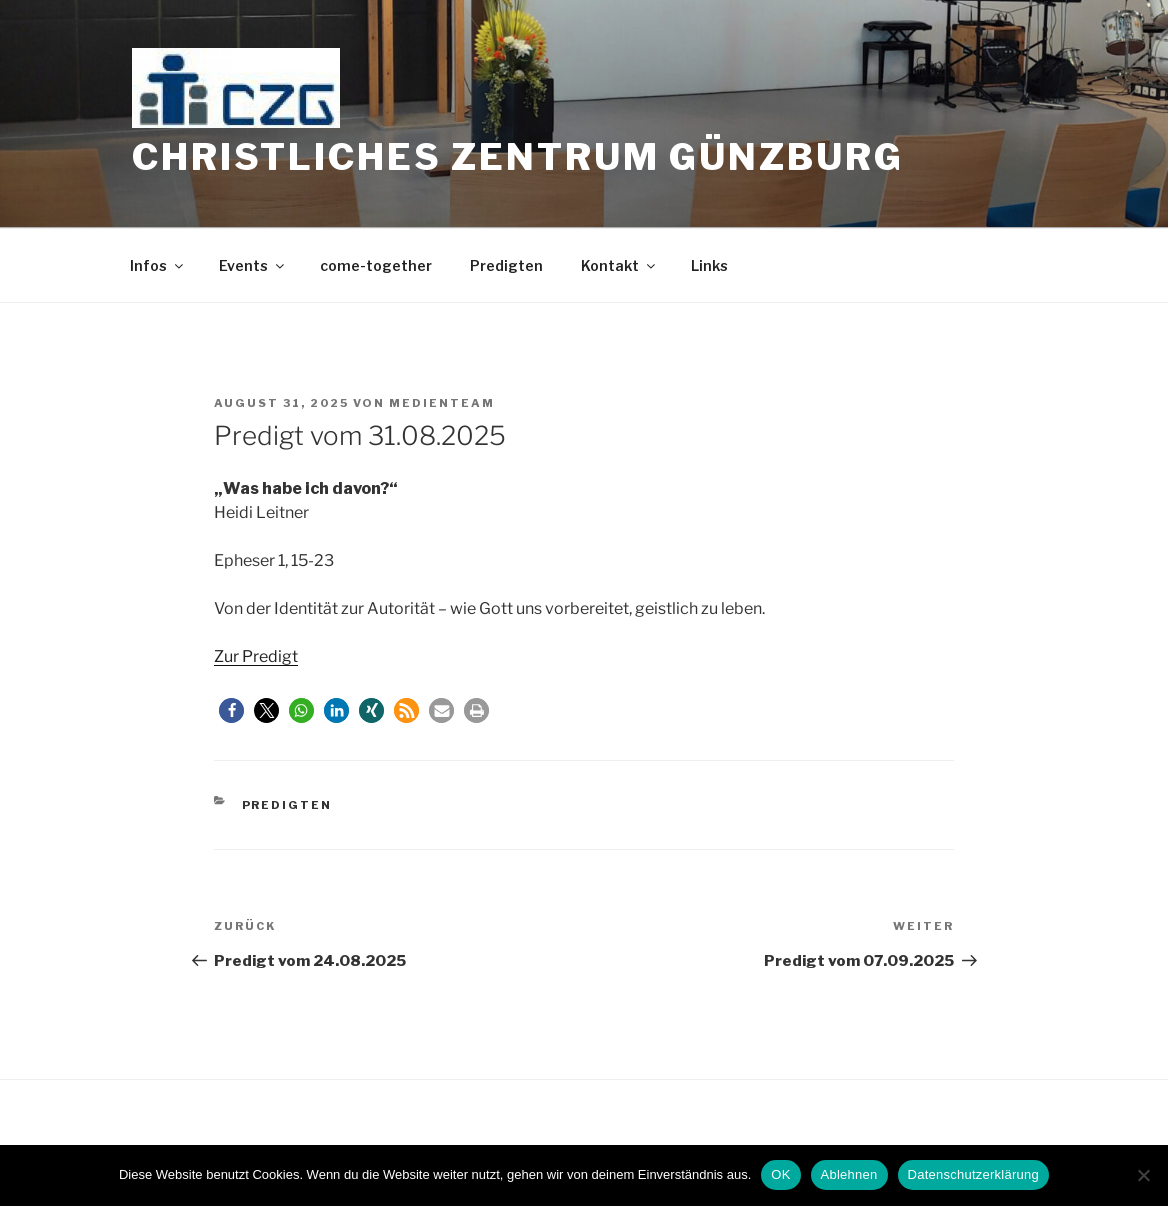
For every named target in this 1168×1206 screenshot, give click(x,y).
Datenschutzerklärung (973, 1174)
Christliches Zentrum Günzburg (518, 157)
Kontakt (619, 265)
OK (780, 1174)
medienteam (442, 403)
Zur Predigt (256, 656)
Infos (158, 265)
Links (709, 265)
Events (253, 265)
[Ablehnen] (1143, 1175)
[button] (231, 710)
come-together (376, 265)
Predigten (506, 265)
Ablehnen (849, 1174)
